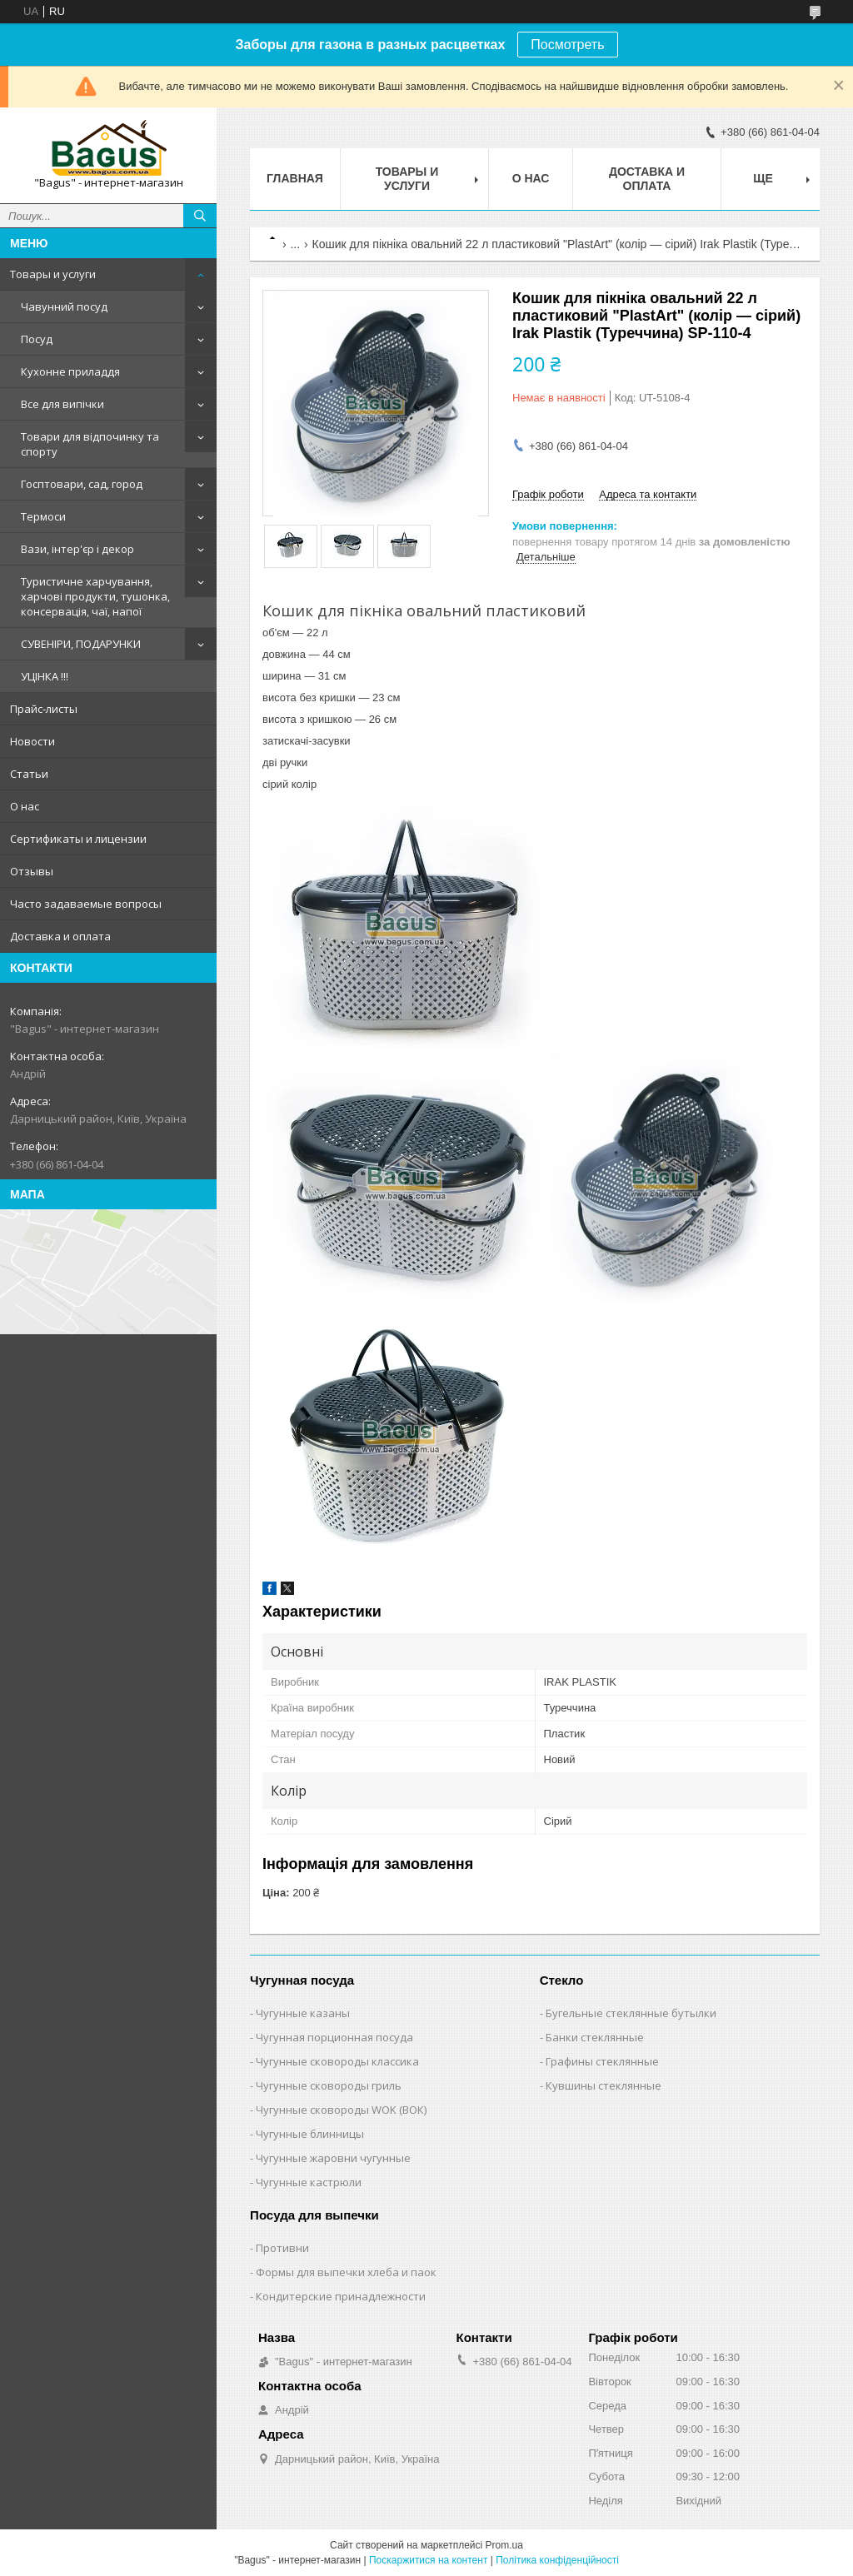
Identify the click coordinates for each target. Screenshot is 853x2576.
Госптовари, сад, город (81, 483)
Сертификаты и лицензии (78, 838)
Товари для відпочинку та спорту (90, 444)
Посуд (36, 338)
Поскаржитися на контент (428, 2560)
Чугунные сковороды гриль (329, 2085)
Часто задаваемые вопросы (86, 903)
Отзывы (31, 871)
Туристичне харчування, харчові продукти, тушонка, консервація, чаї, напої (95, 596)
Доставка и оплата (60, 936)
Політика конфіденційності (557, 2560)
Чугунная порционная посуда (334, 2037)
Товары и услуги (53, 274)
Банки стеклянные (595, 2037)
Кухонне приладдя (70, 371)
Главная (295, 178)
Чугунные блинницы (310, 2133)
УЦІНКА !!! (44, 676)
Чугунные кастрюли (309, 2182)
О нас (24, 806)
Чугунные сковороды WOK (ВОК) (341, 2109)
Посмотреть (567, 44)
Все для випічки (62, 403)
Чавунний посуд (64, 306)
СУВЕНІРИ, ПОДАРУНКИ (81, 643)
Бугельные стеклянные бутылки (631, 2012)
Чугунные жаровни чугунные (333, 2157)
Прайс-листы (43, 708)
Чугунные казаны (303, 2012)
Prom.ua (504, 2545)
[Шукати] (200, 215)
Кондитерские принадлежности (341, 2296)
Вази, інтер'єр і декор (77, 548)
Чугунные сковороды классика (337, 2061)
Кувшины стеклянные (603, 2085)
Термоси (43, 516)
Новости (32, 741)
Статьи (29, 773)
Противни (282, 2247)
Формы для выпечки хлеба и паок (346, 2272)
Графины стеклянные (602, 2061)
